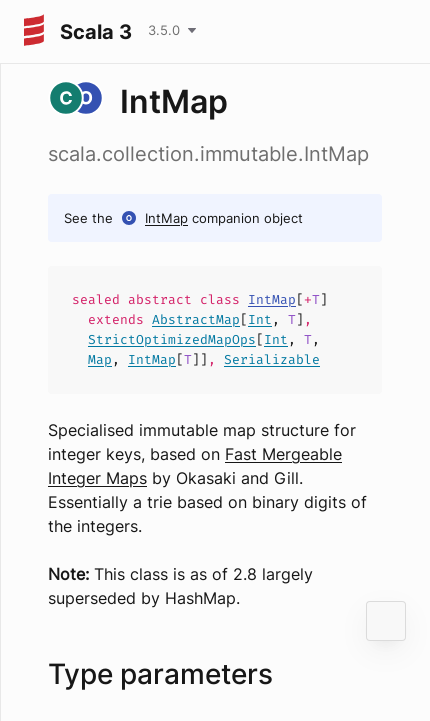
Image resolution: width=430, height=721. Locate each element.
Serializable (272, 359)
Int (260, 319)
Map (100, 359)
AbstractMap (196, 319)
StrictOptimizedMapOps (172, 339)
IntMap (166, 218)
